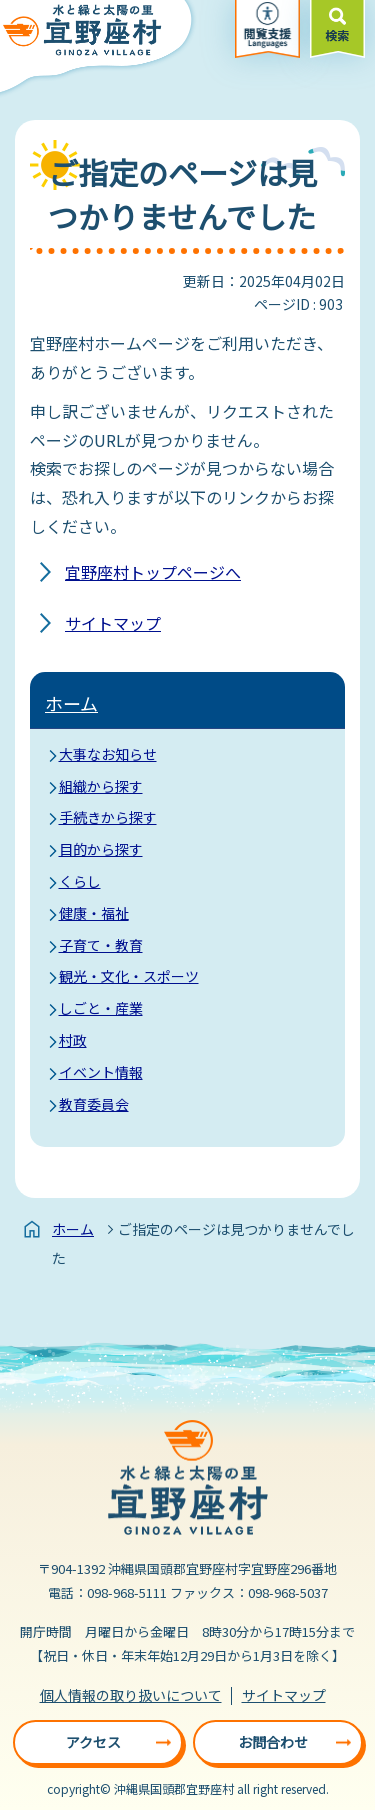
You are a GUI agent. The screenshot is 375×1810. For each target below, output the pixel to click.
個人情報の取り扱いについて (131, 1695)
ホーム (71, 703)
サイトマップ (113, 623)
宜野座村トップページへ (153, 572)
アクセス (93, 1742)
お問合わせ (273, 1742)
